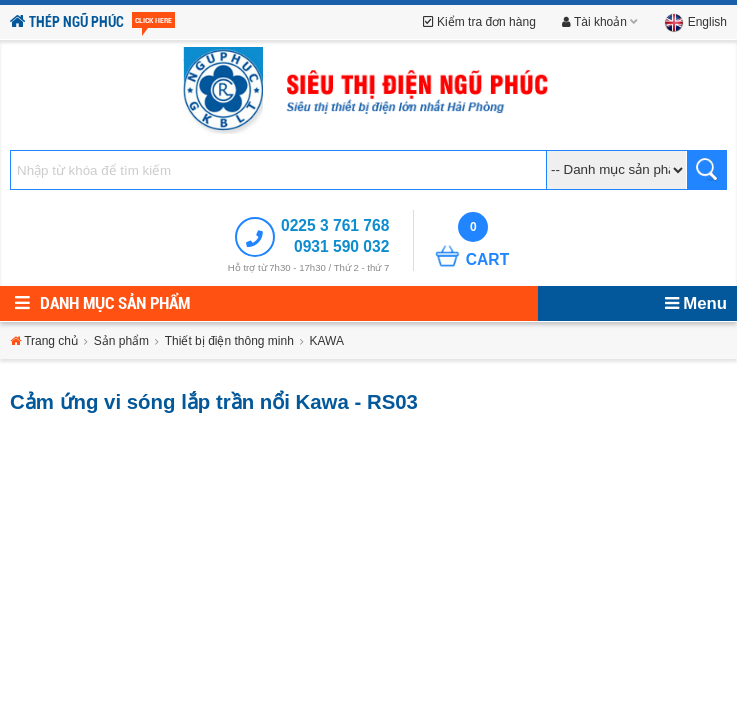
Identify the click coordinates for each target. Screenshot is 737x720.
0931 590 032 (341, 246)
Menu (696, 303)
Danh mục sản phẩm (102, 303)
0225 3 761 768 (335, 225)
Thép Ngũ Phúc (92, 22)
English (695, 22)
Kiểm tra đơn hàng (479, 22)
